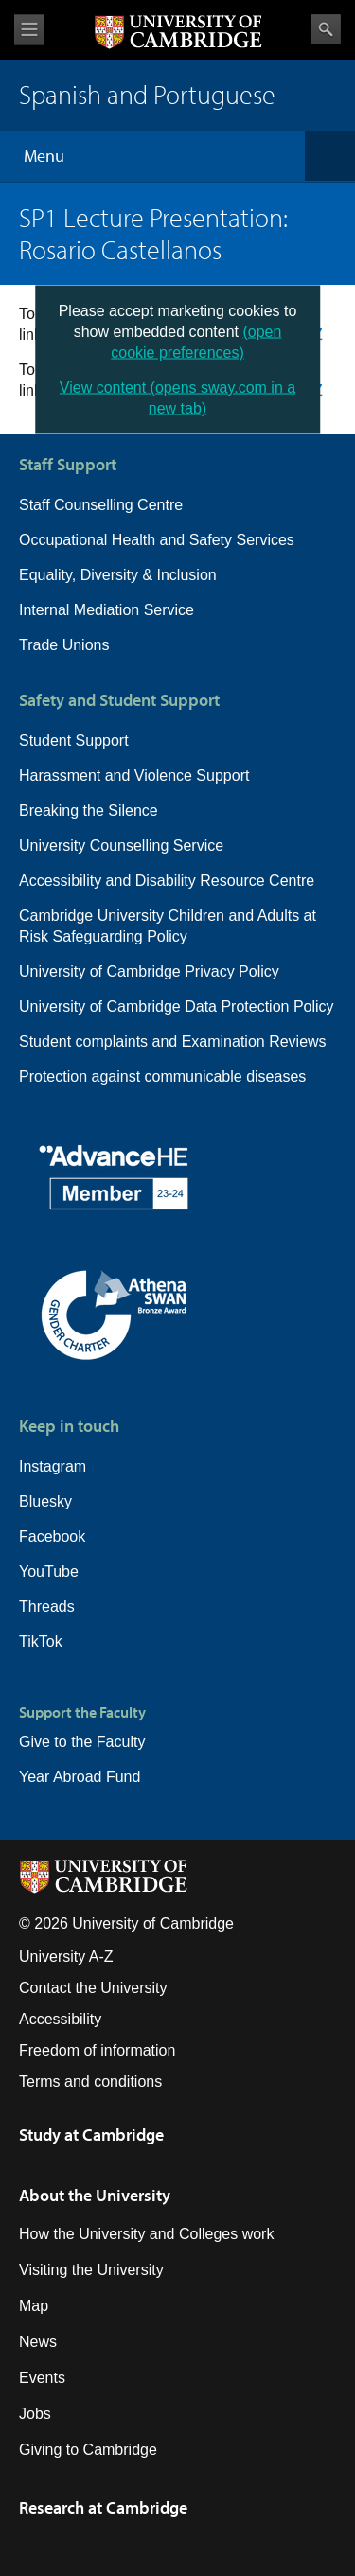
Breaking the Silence (88, 811)
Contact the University (93, 1988)
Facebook (52, 1536)
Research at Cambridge (103, 2507)
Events (42, 2378)
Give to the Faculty (82, 1742)
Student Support (74, 740)
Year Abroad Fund (79, 1777)
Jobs (35, 2414)
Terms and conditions (90, 2081)
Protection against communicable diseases (162, 1076)
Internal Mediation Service (106, 610)
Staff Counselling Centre (101, 505)
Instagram (52, 1466)
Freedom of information (97, 2050)
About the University (94, 2195)
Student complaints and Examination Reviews (173, 1041)
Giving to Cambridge (88, 2450)
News (38, 2342)
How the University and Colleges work (146, 2234)
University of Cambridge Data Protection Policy (176, 1006)
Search (326, 29)
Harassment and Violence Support (134, 776)
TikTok (40, 1641)
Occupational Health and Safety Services (156, 540)
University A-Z (66, 1957)
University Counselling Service (121, 846)
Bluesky (45, 1501)
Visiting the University (91, 2270)
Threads (47, 1606)
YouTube (49, 1571)
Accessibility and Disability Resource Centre (166, 881)
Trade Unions (64, 645)
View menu (29, 29)
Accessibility (60, 2019)
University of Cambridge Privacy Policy (149, 971)
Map (33, 2306)
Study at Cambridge (91, 2134)
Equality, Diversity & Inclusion (118, 575)
